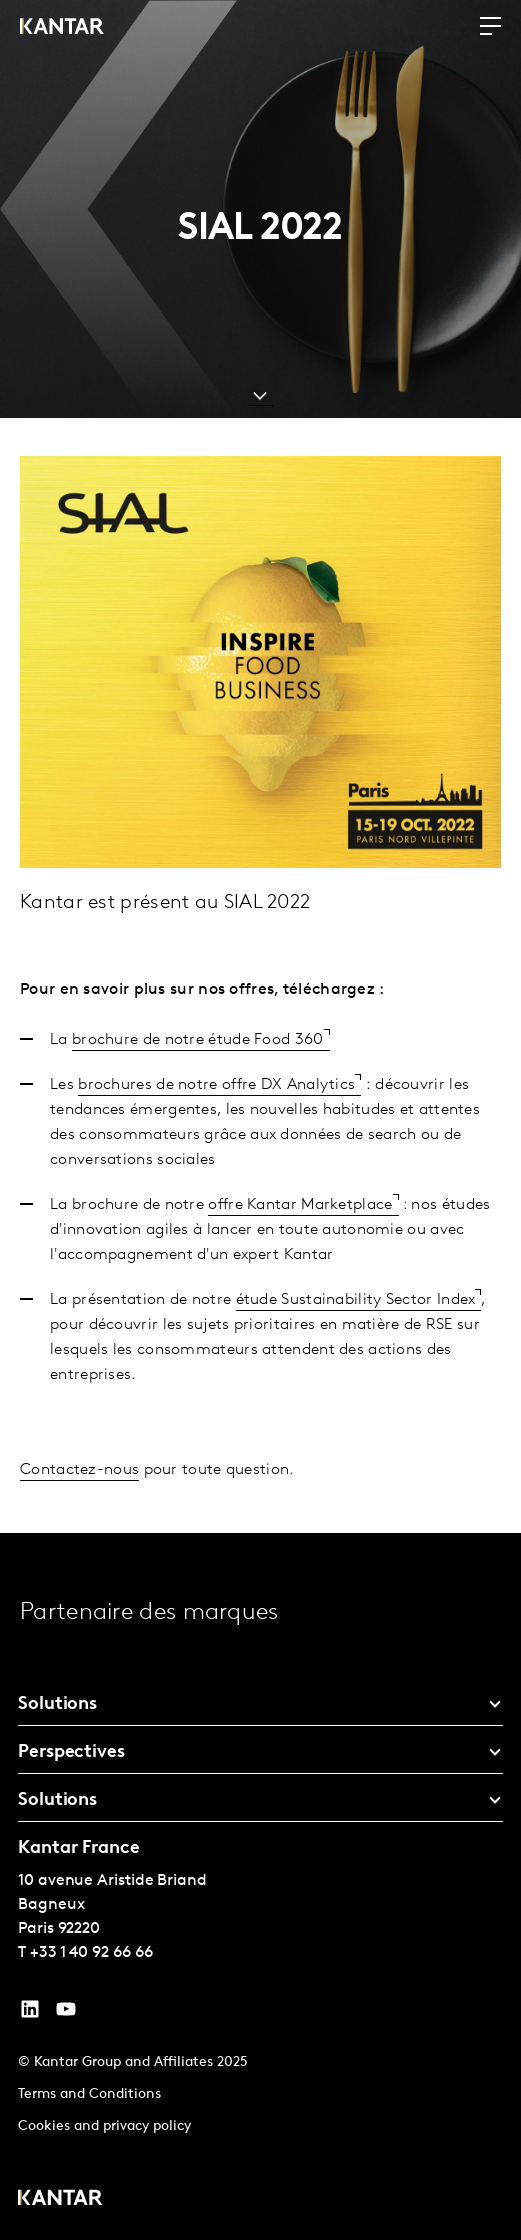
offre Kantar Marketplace (300, 1205)
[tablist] (260, 1886)
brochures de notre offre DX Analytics (216, 1085)
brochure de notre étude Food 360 (198, 1040)
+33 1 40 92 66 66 (91, 1953)
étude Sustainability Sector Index (356, 1300)
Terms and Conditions (89, 2094)
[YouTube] (30, 2014)
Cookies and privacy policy (104, 2126)
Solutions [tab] (57, 1704)
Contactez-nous (79, 1470)
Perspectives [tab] (71, 1752)
